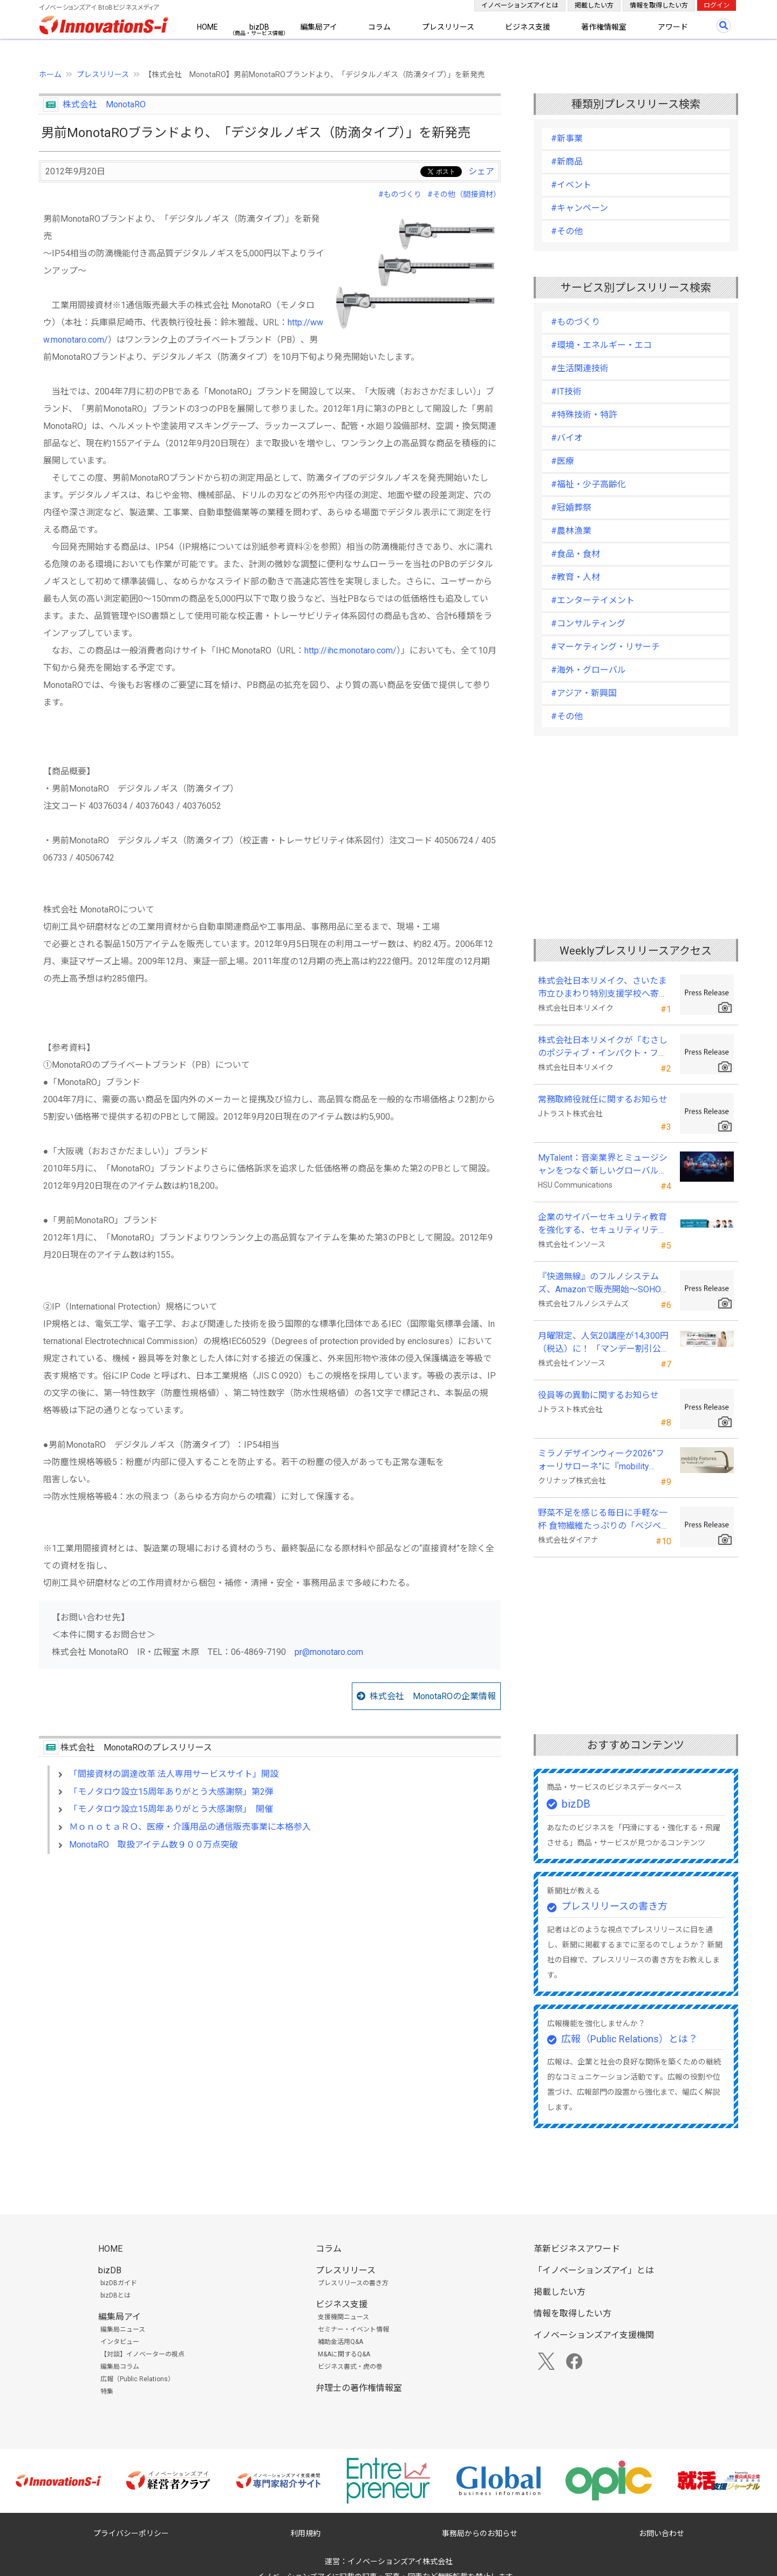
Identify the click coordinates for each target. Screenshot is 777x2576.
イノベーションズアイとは (519, 5)
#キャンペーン (579, 208)
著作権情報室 (603, 27)
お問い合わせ (661, 2533)
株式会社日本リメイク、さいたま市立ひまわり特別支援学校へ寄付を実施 (602, 988)
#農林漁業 (571, 531)
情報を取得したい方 (659, 5)
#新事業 (567, 138)
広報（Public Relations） (137, 2379)
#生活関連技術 (580, 368)
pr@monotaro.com (329, 1652)
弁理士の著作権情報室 (359, 2388)
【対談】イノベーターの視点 (142, 2354)
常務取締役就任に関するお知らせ (602, 1099)
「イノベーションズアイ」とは (594, 2270)
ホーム (50, 74)
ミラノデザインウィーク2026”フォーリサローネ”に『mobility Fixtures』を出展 (601, 1460)
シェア (481, 171)
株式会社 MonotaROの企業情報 (433, 1696)
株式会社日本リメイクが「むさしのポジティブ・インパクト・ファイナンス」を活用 (602, 1047)
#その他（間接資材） (464, 194)
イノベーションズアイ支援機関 (594, 2335)
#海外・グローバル (588, 670)
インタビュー (119, 2342)
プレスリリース (448, 27)
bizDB (259, 27)
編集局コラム (119, 2366)
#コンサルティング (588, 623)
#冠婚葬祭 (571, 507)
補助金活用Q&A (340, 2342)
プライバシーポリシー (131, 2533)
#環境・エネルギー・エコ (601, 345)
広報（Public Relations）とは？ (629, 2039)
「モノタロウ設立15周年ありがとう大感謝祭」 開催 (171, 1809)
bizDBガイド (118, 2283)
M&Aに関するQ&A (344, 2354)
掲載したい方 (594, 5)
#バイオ (567, 438)
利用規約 (305, 2533)
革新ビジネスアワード (577, 2249)
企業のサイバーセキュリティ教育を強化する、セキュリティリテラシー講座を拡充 (602, 1224)
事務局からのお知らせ (479, 2533)
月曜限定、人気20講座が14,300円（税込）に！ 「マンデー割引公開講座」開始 (604, 1343)
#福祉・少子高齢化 (588, 484)
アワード (673, 27)
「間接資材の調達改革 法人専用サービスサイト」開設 (173, 1774)
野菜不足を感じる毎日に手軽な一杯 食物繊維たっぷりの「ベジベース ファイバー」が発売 (604, 1520)
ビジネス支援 (527, 27)
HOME (207, 27)
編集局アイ (318, 27)
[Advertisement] (270, 1955)
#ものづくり (399, 194)
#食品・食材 (575, 554)
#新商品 (567, 161)
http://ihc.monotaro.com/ (350, 650)
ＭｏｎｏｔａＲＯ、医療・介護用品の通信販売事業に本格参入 (190, 1827)
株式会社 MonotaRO (104, 104)
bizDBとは (115, 2295)
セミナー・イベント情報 (353, 2329)
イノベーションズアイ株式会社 (400, 2561)
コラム (379, 27)
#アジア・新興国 (584, 693)
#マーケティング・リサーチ (605, 647)
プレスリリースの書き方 (614, 1906)
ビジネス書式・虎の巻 (350, 2366)
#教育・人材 (575, 577)
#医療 (562, 461)
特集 (106, 2391)
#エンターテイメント (593, 600)
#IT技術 (566, 391)
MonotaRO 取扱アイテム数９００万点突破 (153, 1844)
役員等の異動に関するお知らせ (598, 1395)
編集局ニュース (122, 2329)
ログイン (717, 5)
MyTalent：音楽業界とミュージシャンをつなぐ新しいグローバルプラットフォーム (602, 1165)
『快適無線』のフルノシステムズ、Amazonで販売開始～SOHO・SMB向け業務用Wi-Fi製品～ (604, 1283)
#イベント (571, 185)
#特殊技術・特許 (584, 415)
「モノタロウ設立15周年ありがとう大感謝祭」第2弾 (171, 1792)
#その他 (567, 231)
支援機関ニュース (343, 2317)
